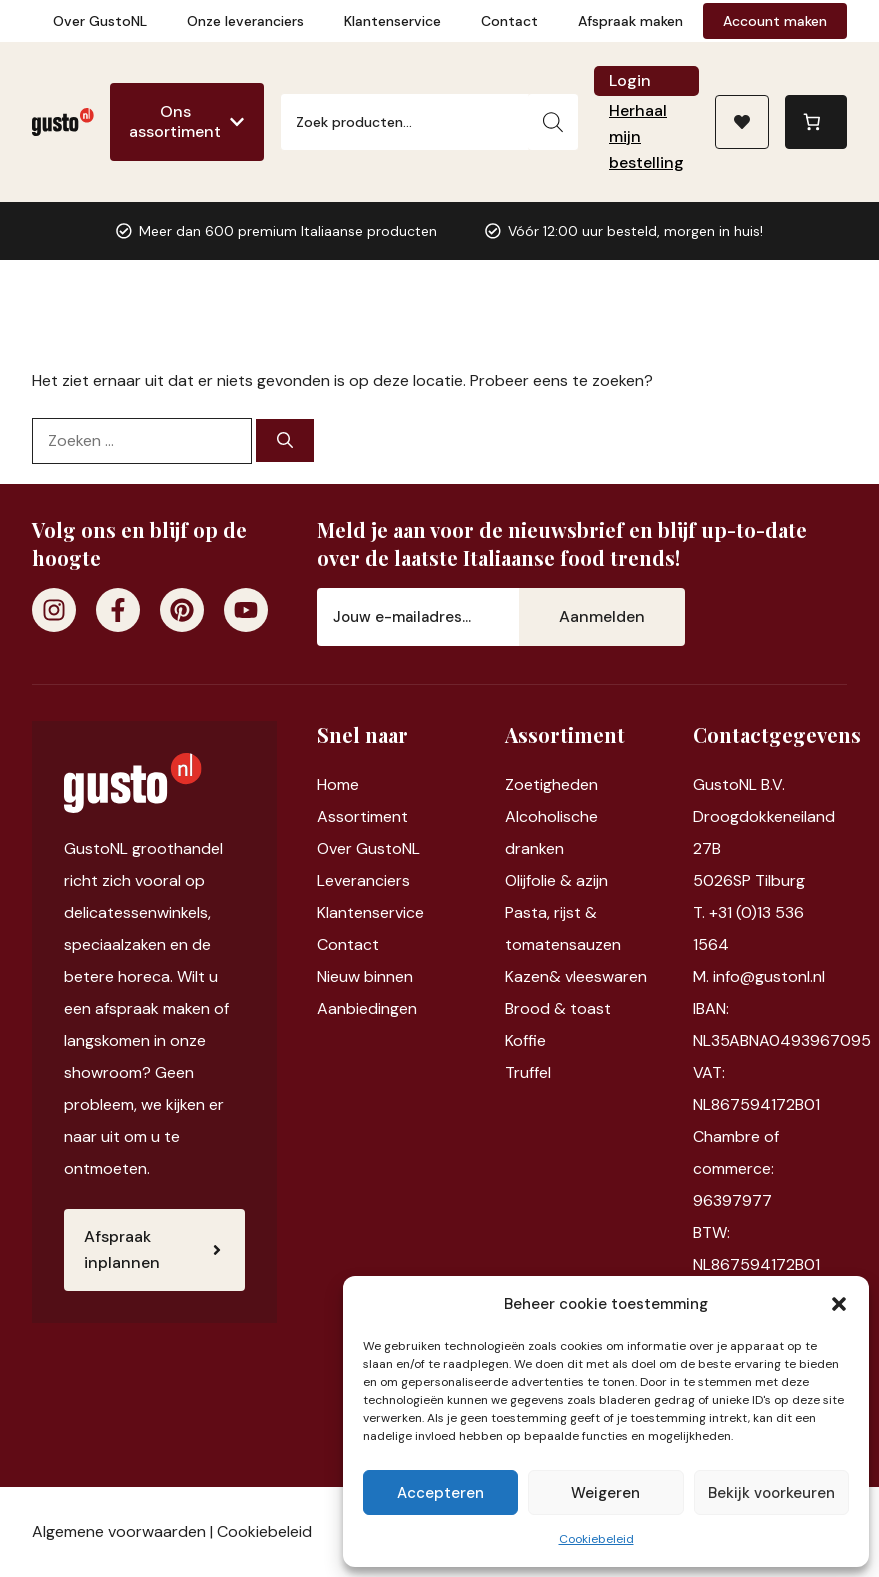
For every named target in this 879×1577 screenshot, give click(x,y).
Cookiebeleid (596, 1539)
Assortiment (362, 816)
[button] (839, 1304)
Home (338, 784)
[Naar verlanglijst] (742, 122)
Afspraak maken (630, 21)
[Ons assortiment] (187, 122)
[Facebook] (118, 610)
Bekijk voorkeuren (771, 1493)
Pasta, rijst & (551, 912)
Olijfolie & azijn (556, 880)
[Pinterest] (182, 610)
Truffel (528, 1072)
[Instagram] (54, 610)
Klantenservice (392, 21)
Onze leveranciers (245, 21)
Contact (509, 21)
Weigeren (605, 1493)
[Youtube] (246, 610)
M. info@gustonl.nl (759, 976)
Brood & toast (558, 1008)
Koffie (525, 1040)
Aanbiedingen (367, 1008)
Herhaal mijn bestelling (646, 136)
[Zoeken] (553, 122)
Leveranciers (363, 880)
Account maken (775, 21)
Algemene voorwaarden (119, 1531)
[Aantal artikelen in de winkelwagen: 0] (816, 122)
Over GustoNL (100, 21)
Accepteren (440, 1493)
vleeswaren (606, 976)
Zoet (522, 784)
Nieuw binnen (365, 976)
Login (630, 80)
